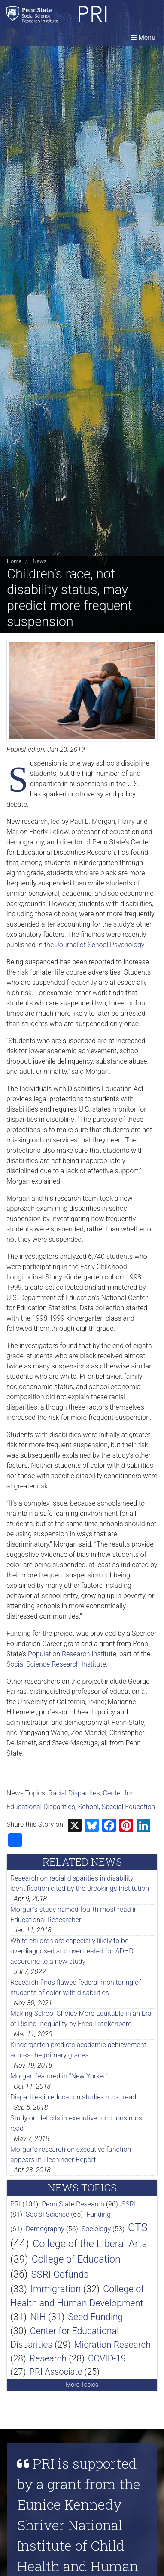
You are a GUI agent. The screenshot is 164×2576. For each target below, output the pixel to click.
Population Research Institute (72, 1654)
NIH (38, 2316)
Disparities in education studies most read (73, 2097)
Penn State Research (73, 2204)
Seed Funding (95, 2316)
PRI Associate (55, 2372)
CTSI (139, 2227)
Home (14, 561)
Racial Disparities (74, 1793)
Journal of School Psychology (99, 945)
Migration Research (112, 2345)
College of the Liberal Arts (90, 2244)
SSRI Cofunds (59, 2274)
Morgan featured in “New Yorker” (59, 2076)
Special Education (128, 1807)
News (39, 561)
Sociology (96, 2229)
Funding (98, 2214)
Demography (45, 2229)
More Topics (82, 2384)
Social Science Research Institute (56, 1664)
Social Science (47, 2214)
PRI (15, 2204)
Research (48, 2358)
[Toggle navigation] (143, 37)
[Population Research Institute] (79, 14)
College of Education (76, 2259)
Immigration (55, 2289)
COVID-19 (107, 2358)
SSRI (128, 2204)
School (88, 1807)
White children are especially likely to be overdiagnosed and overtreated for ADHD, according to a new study (72, 1951)
